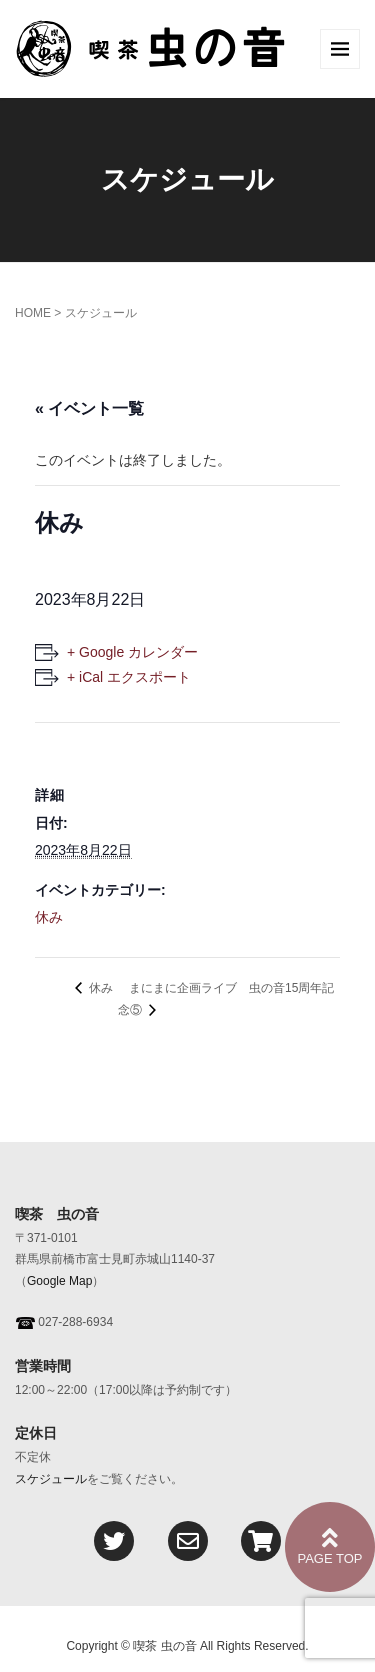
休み (49, 917)
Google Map (59, 1281)
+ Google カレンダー (132, 652)
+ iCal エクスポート (129, 677)
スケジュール (51, 1479)
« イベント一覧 (89, 408)
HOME (33, 313)
